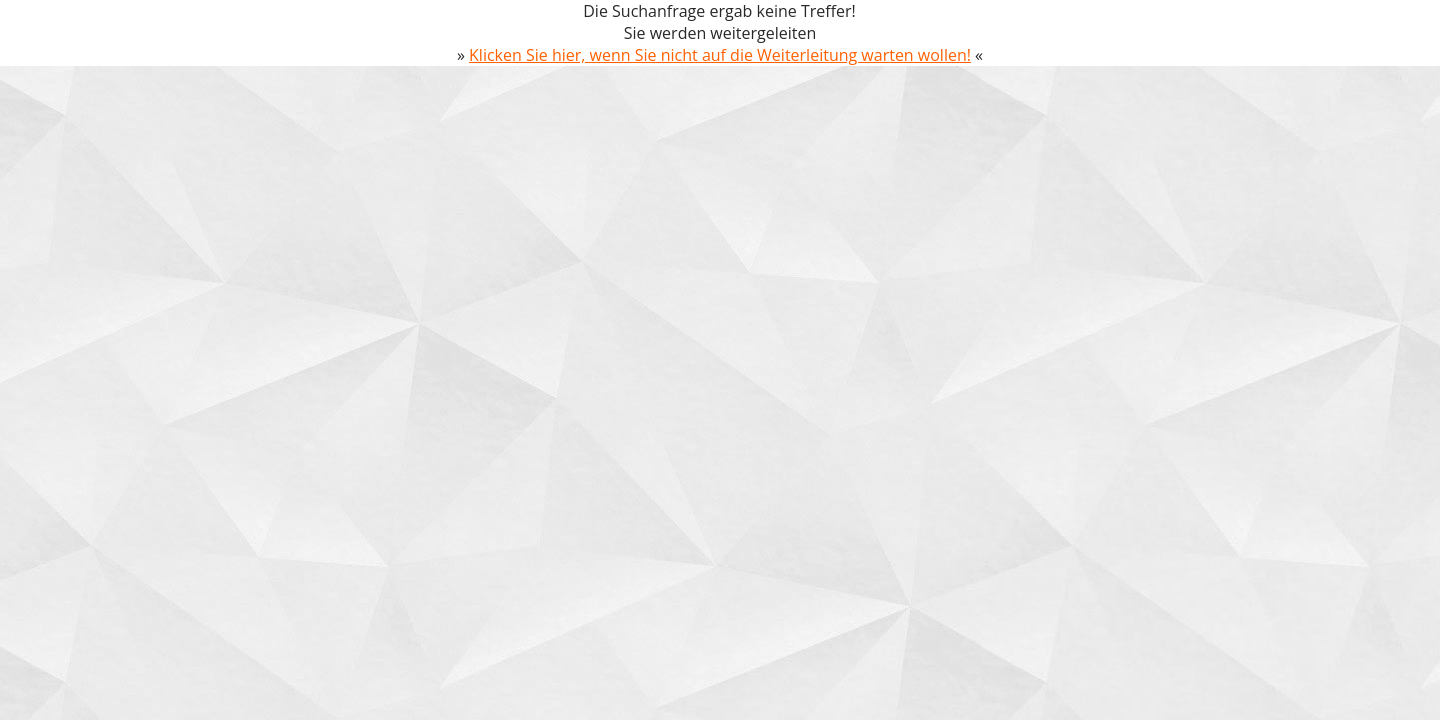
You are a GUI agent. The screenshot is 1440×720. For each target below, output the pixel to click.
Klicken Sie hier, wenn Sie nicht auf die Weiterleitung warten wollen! (720, 55)
